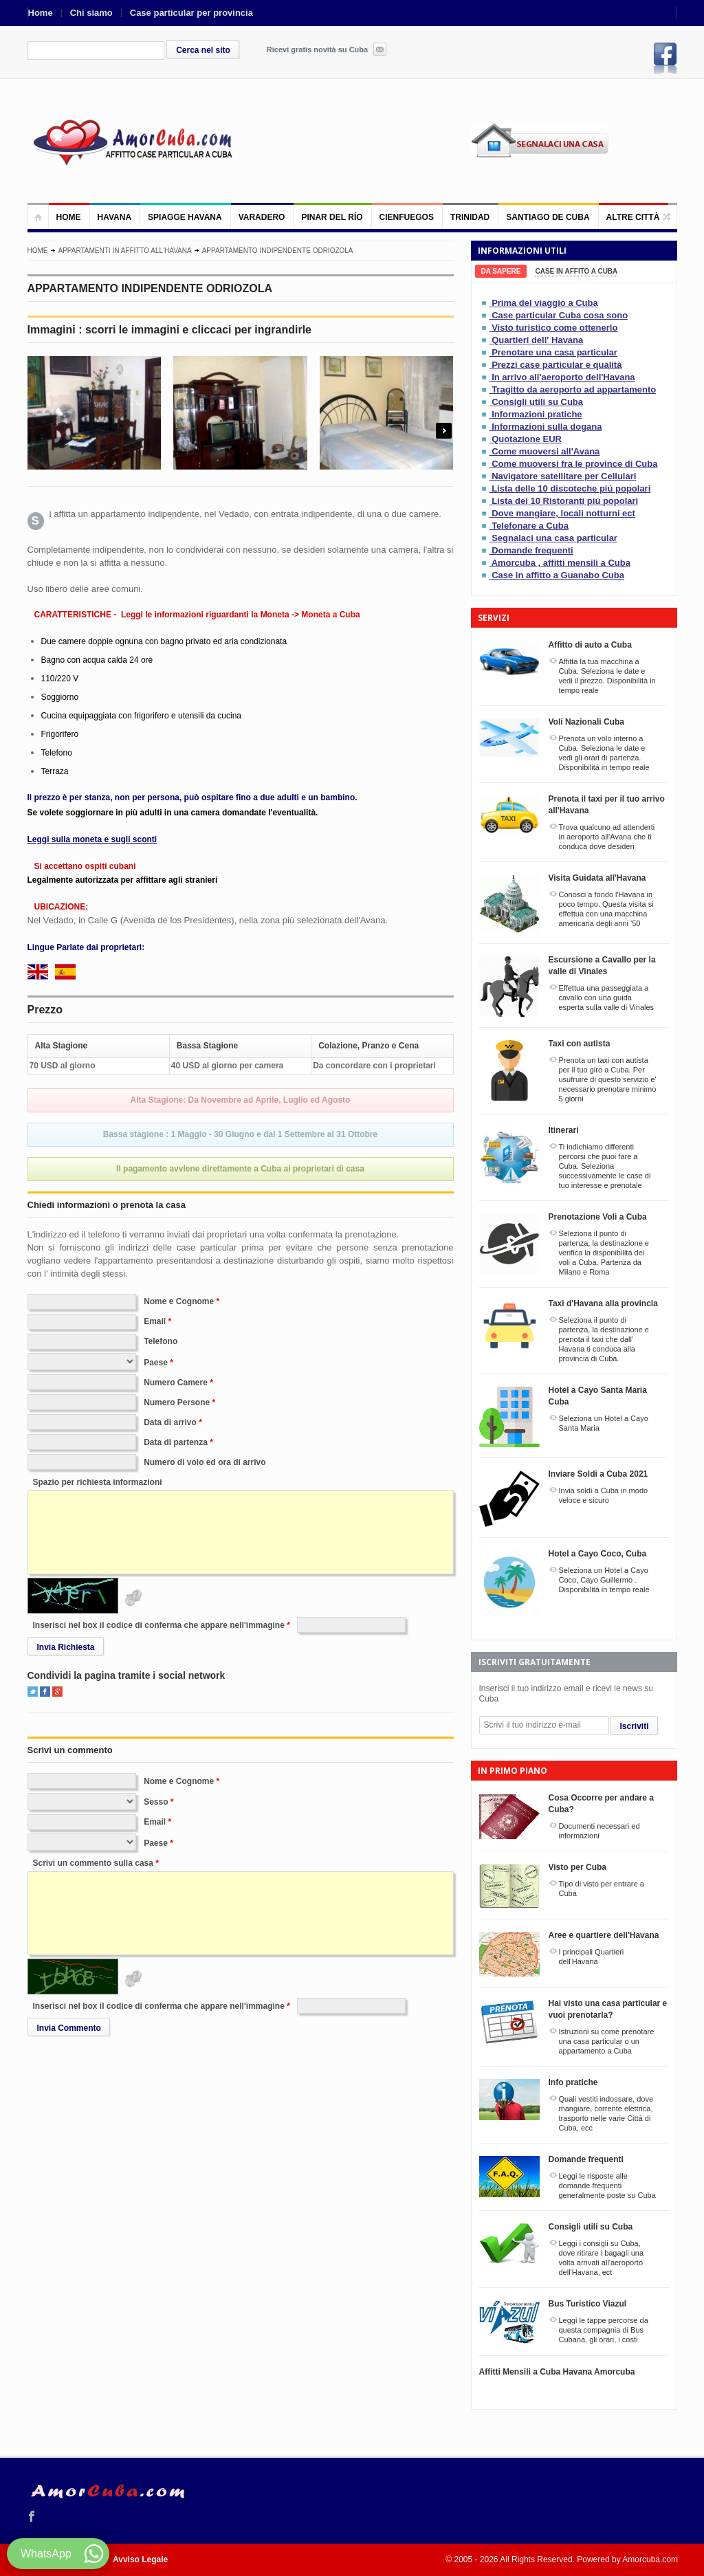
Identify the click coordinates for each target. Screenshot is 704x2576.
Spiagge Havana (185, 217)
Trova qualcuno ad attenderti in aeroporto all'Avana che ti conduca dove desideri (607, 836)
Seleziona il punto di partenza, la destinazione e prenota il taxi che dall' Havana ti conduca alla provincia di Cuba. (604, 1339)
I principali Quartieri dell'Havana (591, 1957)
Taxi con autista (579, 1043)
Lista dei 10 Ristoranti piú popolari (565, 501)
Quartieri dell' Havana (537, 340)
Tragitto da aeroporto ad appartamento (574, 389)
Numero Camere (176, 1382)
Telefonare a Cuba (530, 525)
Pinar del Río (331, 217)
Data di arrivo (170, 1422)
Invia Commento (69, 2028)
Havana (115, 217)
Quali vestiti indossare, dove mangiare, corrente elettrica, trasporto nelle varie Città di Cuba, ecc (606, 2113)
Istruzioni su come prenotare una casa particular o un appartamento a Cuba (606, 2041)
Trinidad (470, 217)
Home (40, 13)
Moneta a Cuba (330, 614)
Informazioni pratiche (537, 414)
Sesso (156, 1802)
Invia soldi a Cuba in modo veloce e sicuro (603, 1495)
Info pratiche (573, 2082)
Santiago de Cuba (547, 217)
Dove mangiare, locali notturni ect (563, 513)
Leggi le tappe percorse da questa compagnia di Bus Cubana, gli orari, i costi (603, 2330)
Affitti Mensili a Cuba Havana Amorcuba (557, 2372)
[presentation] (501, 271)
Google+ (57, 1691)
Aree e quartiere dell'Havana (604, 1935)
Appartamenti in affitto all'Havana (125, 250)
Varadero (262, 217)
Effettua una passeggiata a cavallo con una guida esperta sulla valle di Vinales (606, 997)
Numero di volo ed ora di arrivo (204, 1462)
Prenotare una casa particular (554, 352)
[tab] (501, 271)
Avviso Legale (140, 2559)
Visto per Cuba (577, 1867)
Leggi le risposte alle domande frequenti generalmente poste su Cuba (607, 2185)
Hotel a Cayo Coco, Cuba (598, 1554)
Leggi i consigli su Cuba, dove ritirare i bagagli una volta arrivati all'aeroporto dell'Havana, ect (601, 2257)
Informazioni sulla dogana (547, 426)
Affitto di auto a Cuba (590, 645)
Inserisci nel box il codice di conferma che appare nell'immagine (159, 1625)
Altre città (633, 217)
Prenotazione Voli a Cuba (598, 1217)
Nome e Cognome (179, 1301)
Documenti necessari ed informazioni (599, 1831)
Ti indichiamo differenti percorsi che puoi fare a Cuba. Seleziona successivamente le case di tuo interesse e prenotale (605, 1166)
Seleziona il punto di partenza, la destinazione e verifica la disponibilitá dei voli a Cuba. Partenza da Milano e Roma (604, 1252)
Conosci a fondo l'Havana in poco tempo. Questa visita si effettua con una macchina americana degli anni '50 (606, 908)
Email (155, 1321)
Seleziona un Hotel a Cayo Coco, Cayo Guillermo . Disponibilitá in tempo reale (604, 1580)
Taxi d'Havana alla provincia (603, 1303)
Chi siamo (91, 13)
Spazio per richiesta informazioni (97, 1482)
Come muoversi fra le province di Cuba (574, 464)
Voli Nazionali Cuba (586, 722)
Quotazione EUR (527, 439)
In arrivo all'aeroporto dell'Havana (563, 377)
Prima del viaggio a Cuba (545, 303)
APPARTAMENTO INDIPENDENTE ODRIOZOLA (277, 250)
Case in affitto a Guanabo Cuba (558, 575)
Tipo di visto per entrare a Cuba (601, 1888)
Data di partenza (176, 1442)
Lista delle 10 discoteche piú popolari (571, 488)
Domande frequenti (532, 550)
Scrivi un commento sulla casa (93, 1863)
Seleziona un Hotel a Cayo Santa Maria (603, 1423)
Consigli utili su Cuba (537, 402)
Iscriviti (634, 1726)
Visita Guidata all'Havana (597, 878)
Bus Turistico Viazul (588, 2304)
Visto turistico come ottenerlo (554, 327)
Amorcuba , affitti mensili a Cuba (561, 563)
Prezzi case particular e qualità (557, 365)
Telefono (160, 1341)
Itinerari (564, 1130)
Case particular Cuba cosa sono (560, 315)
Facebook (665, 58)
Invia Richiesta (66, 1647)
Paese (156, 1362)
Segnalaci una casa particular (554, 538)
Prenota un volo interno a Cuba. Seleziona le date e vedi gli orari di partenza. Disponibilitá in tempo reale (604, 752)
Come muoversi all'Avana (546, 451)
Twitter (33, 1691)
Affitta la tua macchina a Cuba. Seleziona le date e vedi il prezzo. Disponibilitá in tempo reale (607, 675)
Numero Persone (177, 1402)
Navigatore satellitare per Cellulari (564, 476)
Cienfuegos (407, 217)
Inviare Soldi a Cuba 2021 (598, 1474)
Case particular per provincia (191, 13)
